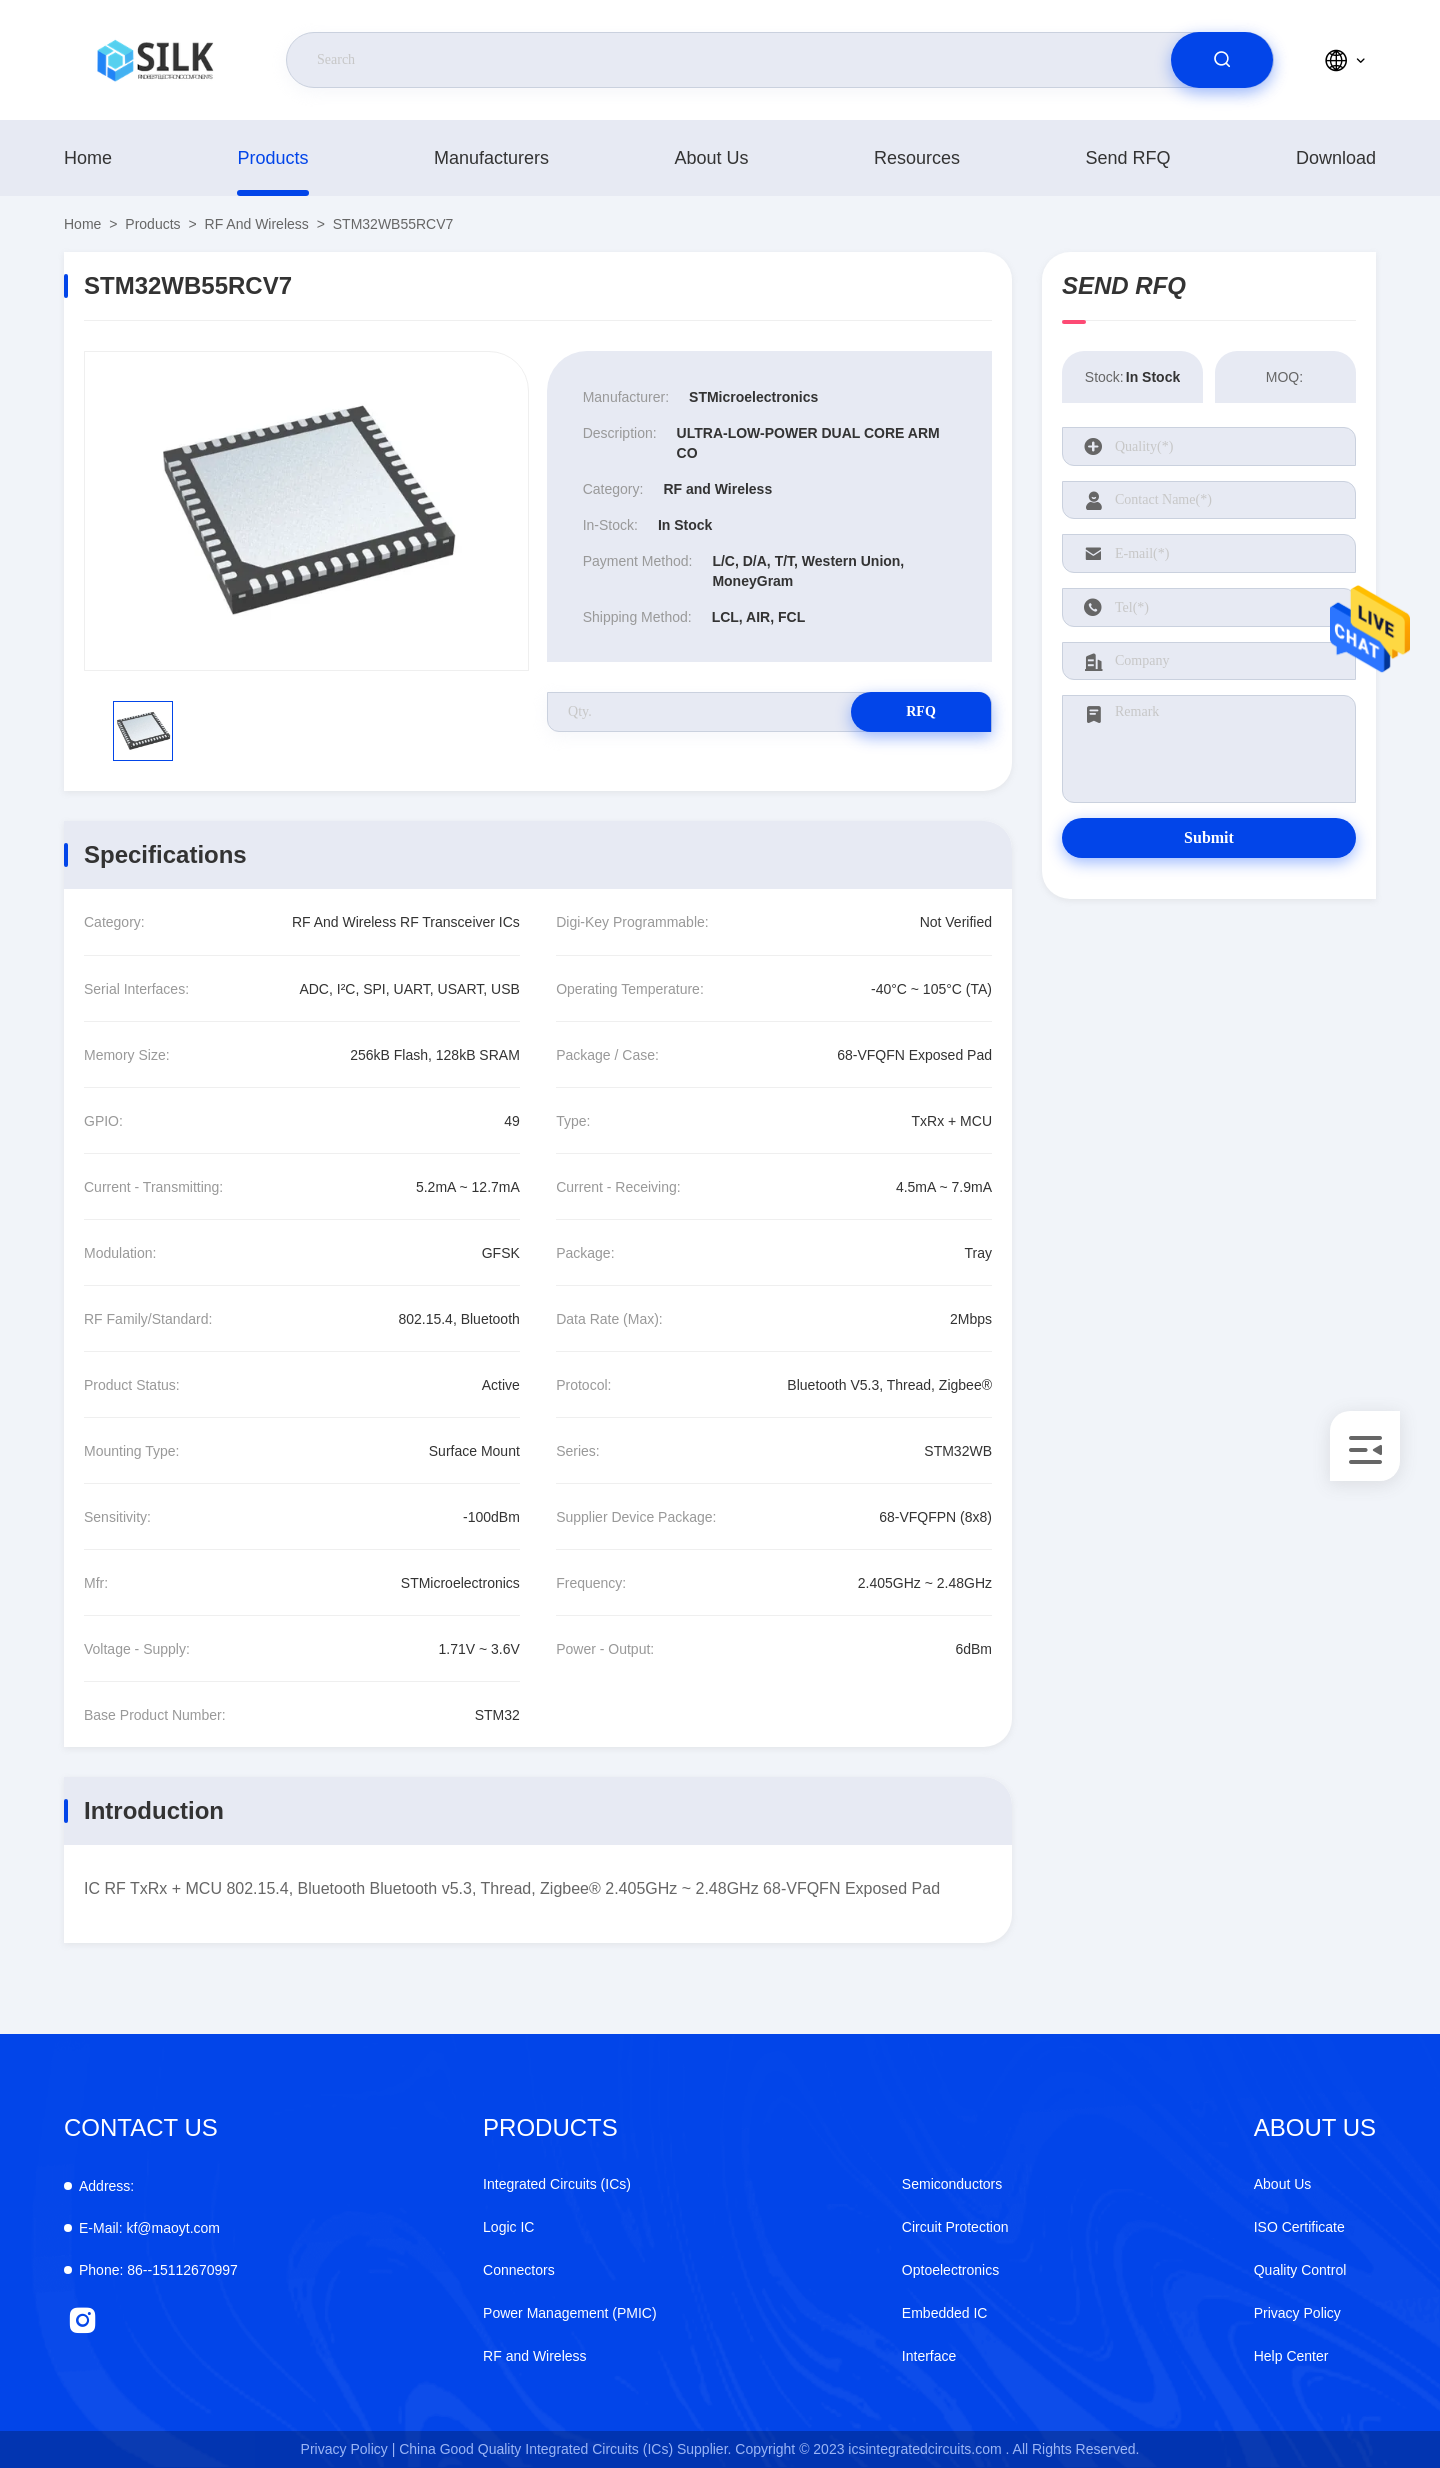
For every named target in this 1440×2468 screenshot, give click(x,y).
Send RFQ (1127, 158)
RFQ (921, 711)
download (1336, 158)
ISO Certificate (1299, 2227)
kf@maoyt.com (149, 2228)
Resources (917, 158)
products (272, 158)
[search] (1222, 60)
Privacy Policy (1297, 2313)
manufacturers (491, 158)
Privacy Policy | (348, 2449)
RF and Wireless (257, 224)
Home (88, 158)
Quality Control (1300, 2270)
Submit (1209, 837)
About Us (711, 158)
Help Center (1291, 2356)
